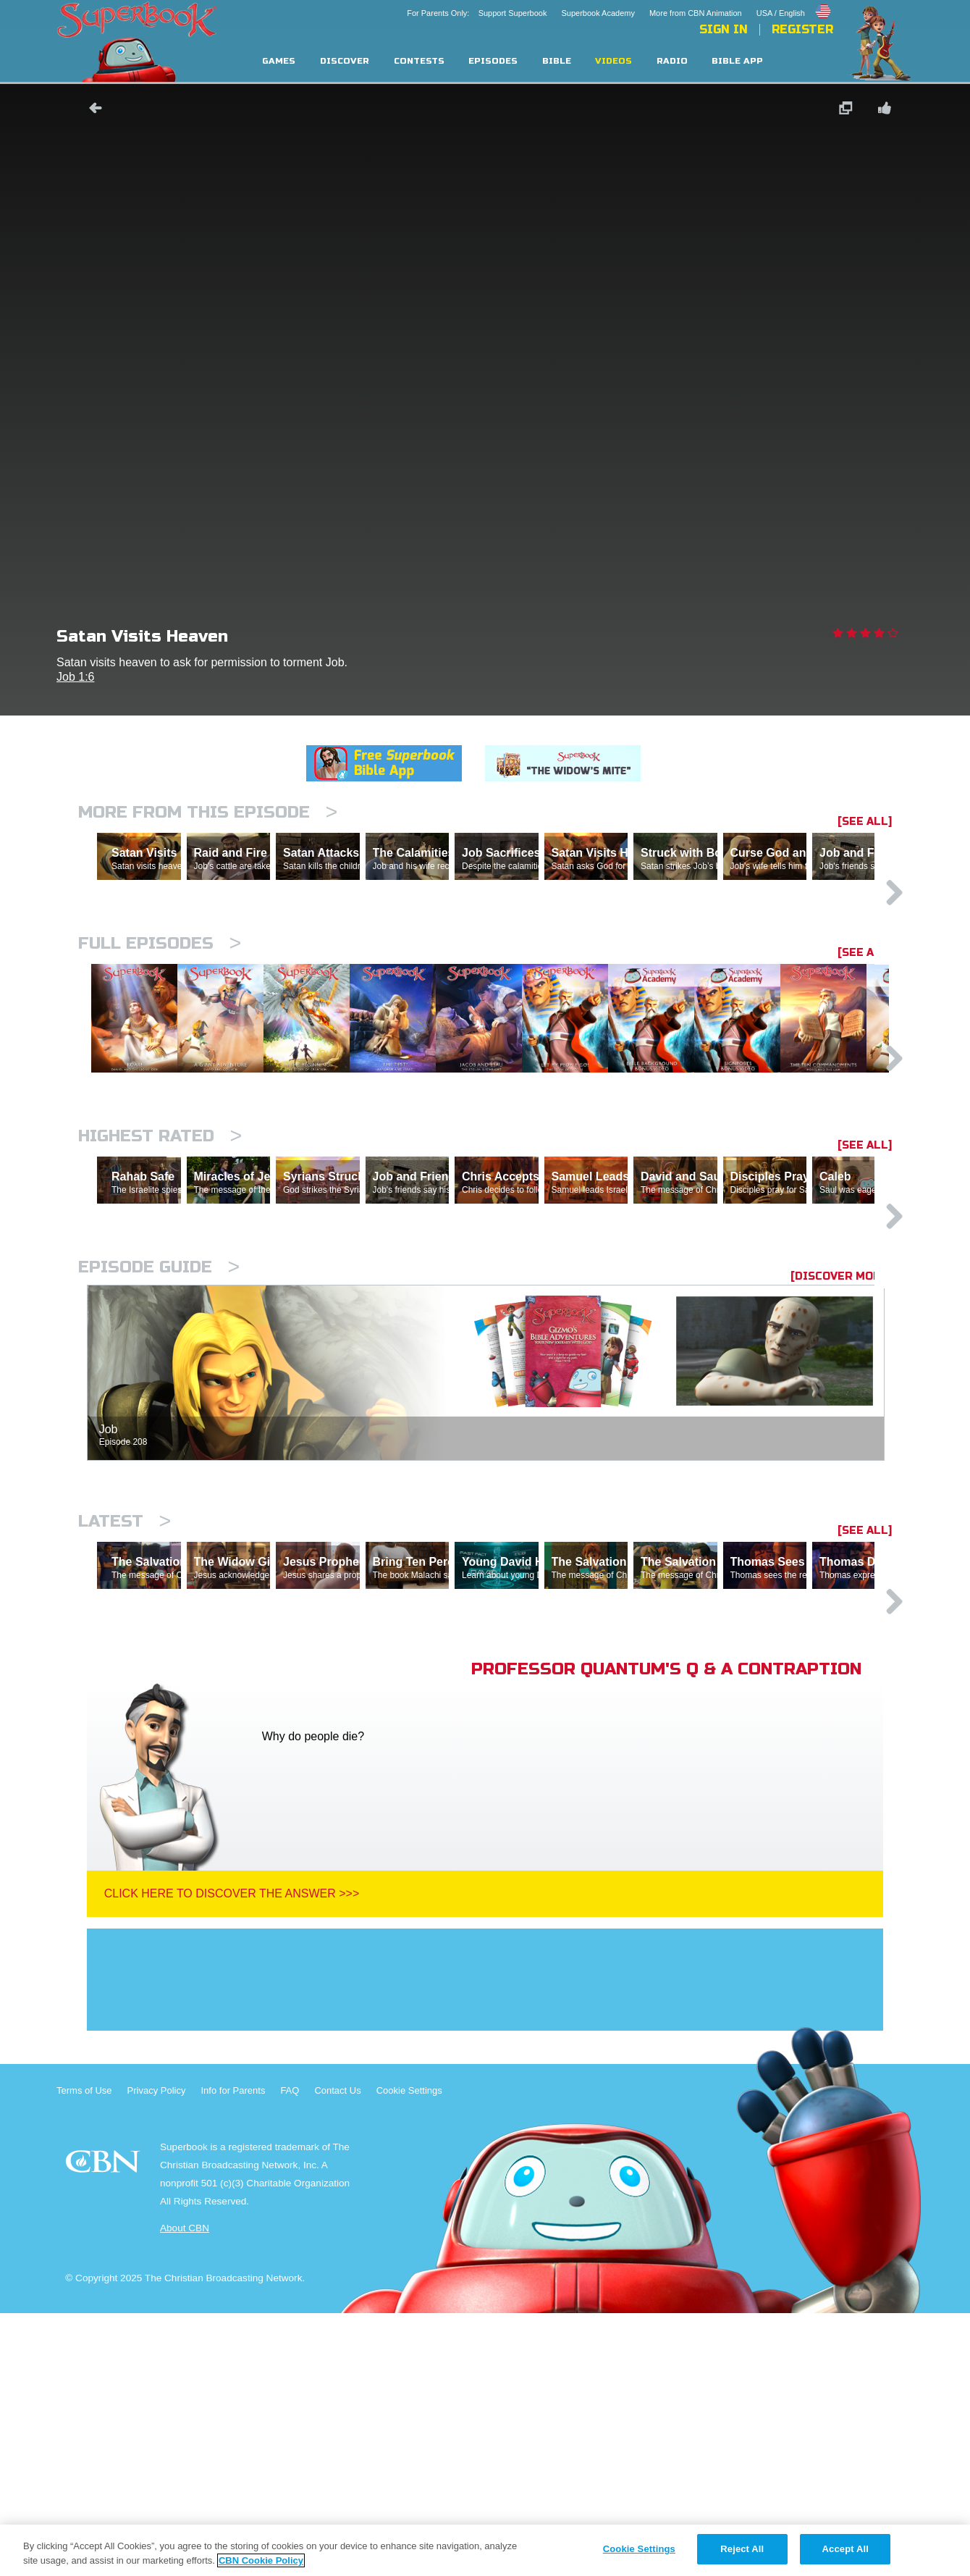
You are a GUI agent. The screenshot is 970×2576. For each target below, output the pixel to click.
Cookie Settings (409, 2353)
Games (278, 61)
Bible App (737, 61)
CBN (104, 2428)
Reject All (742, 2548)
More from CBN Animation (695, 13)
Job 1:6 (75, 677)
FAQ (289, 2353)
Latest (124, 1721)
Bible (556, 61)
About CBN (184, 2490)
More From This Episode (207, 812)
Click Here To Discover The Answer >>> (232, 2156)
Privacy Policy (156, 2353)
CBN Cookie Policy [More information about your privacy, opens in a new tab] (261, 2560)
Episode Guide (159, 1467)
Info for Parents (233, 2353)
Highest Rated (160, 1273)
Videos (613, 61)
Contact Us (337, 2353)
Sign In (723, 29)
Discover (344, 61)
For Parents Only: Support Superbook (477, 13)
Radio (672, 61)
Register (802, 29)
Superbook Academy (598, 13)
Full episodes (159, 1006)
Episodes (493, 61)
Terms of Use (84, 2353)
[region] (485, 2550)
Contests (419, 61)
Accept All (845, 2548)
